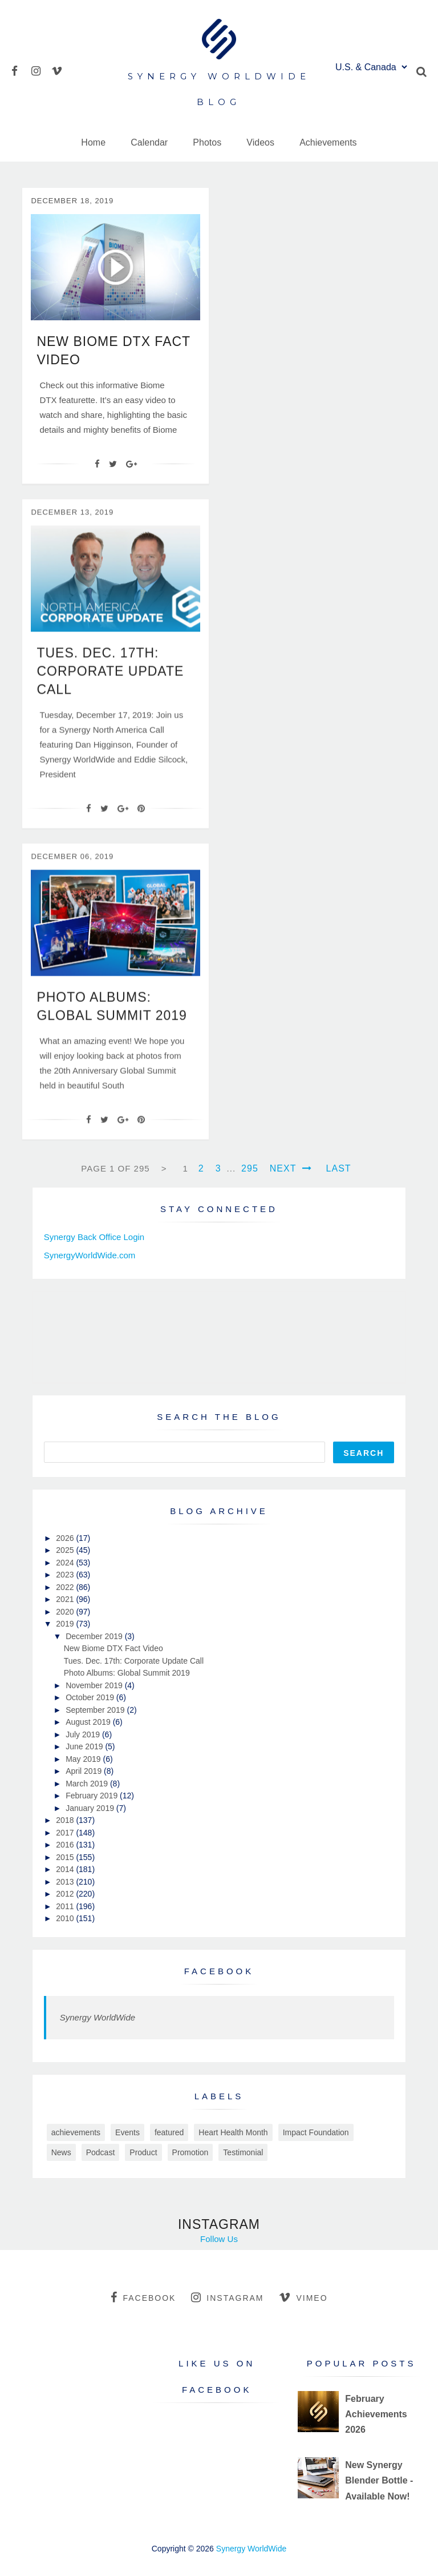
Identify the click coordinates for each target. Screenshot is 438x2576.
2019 (66, 1623)
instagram (227, 2297)
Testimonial (243, 2152)
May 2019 (84, 1759)
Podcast (100, 2152)
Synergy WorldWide (97, 2017)
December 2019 (95, 1636)
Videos (260, 142)
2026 (66, 1538)
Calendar (149, 142)
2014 (66, 1869)
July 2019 (84, 1734)
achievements (75, 2132)
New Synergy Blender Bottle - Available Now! (379, 2480)
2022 (66, 1587)
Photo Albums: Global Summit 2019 (127, 1672)
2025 (66, 1550)
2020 (66, 1611)
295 (249, 1168)
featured (169, 2132)
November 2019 (95, 1685)
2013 (66, 1881)
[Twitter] (113, 464)
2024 (66, 1562)
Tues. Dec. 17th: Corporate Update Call (110, 687)
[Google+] (131, 464)
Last (338, 1168)
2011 (66, 1906)
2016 (66, 1844)
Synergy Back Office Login (94, 1237)
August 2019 (89, 1721)
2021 (66, 1599)
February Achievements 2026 (376, 2414)
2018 (66, 1820)
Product (143, 2152)
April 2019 (85, 1771)
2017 (66, 1832)
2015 (66, 1857)
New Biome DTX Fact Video (113, 1648)
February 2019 (93, 1795)
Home (93, 142)
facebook (143, 2297)
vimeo (303, 2297)
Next (291, 1168)
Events (127, 2132)
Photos (207, 142)
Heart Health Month (232, 2132)
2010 (66, 1918)
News (61, 2152)
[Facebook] (97, 464)
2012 (66, 1893)
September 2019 (96, 1709)
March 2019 (88, 1783)
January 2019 (91, 1808)
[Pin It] (141, 824)
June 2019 (85, 1746)
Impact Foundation (316, 2132)
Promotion (190, 2152)
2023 (66, 1574)
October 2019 (91, 1697)
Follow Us (219, 2239)
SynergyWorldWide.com (90, 1255)
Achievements (328, 142)
